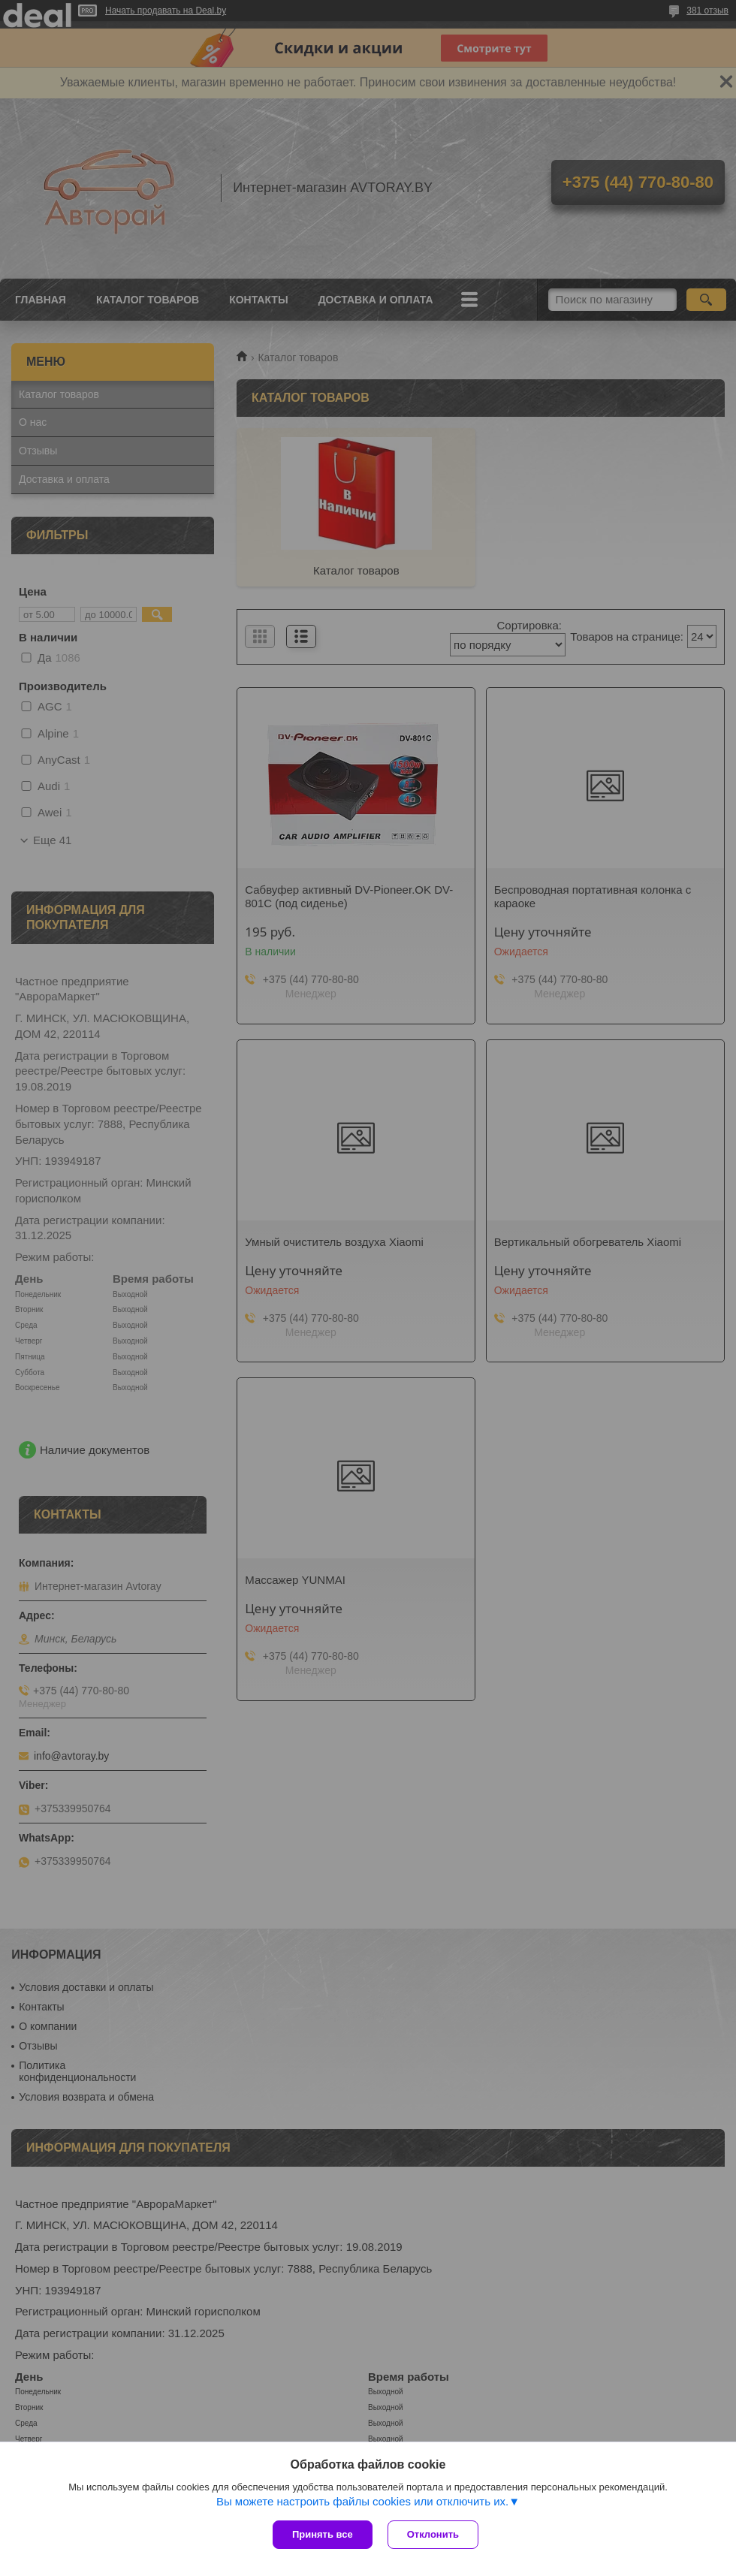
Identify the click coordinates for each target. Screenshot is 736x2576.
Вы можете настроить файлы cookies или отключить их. (362, 2501)
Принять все (322, 2534)
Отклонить (433, 2534)
